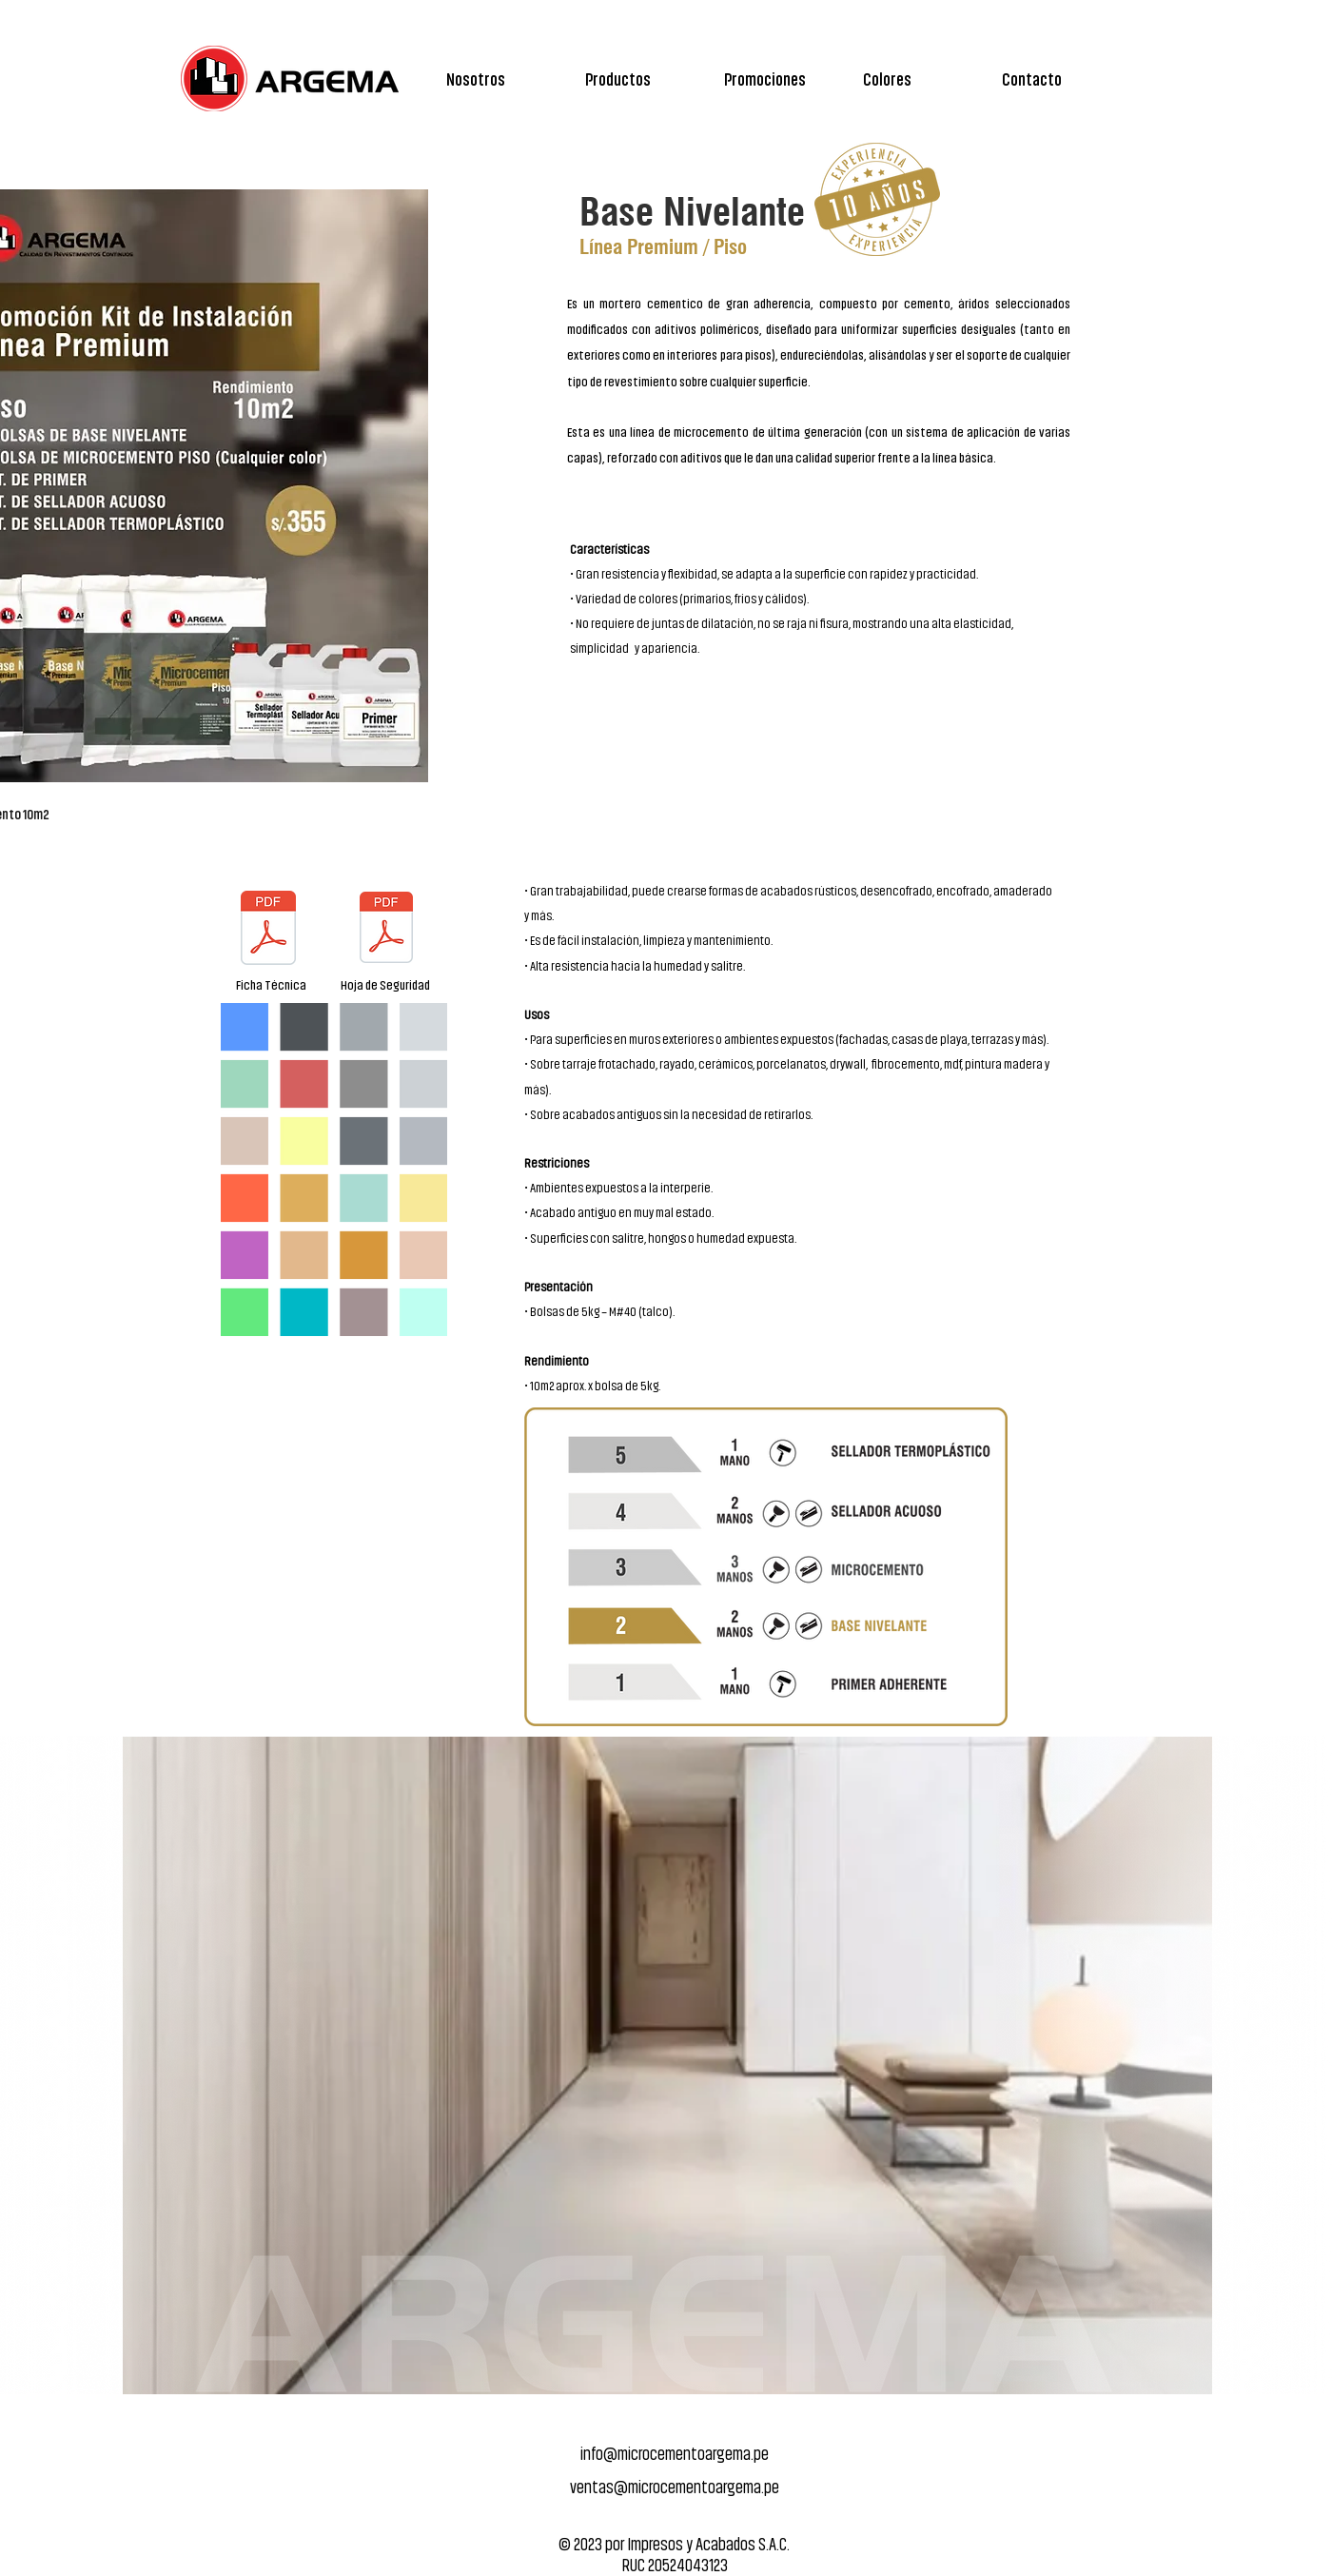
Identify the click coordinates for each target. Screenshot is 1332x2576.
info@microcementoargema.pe (674, 2453)
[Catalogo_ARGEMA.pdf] (268, 929)
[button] (645, 78)
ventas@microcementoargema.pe (674, 2486)
